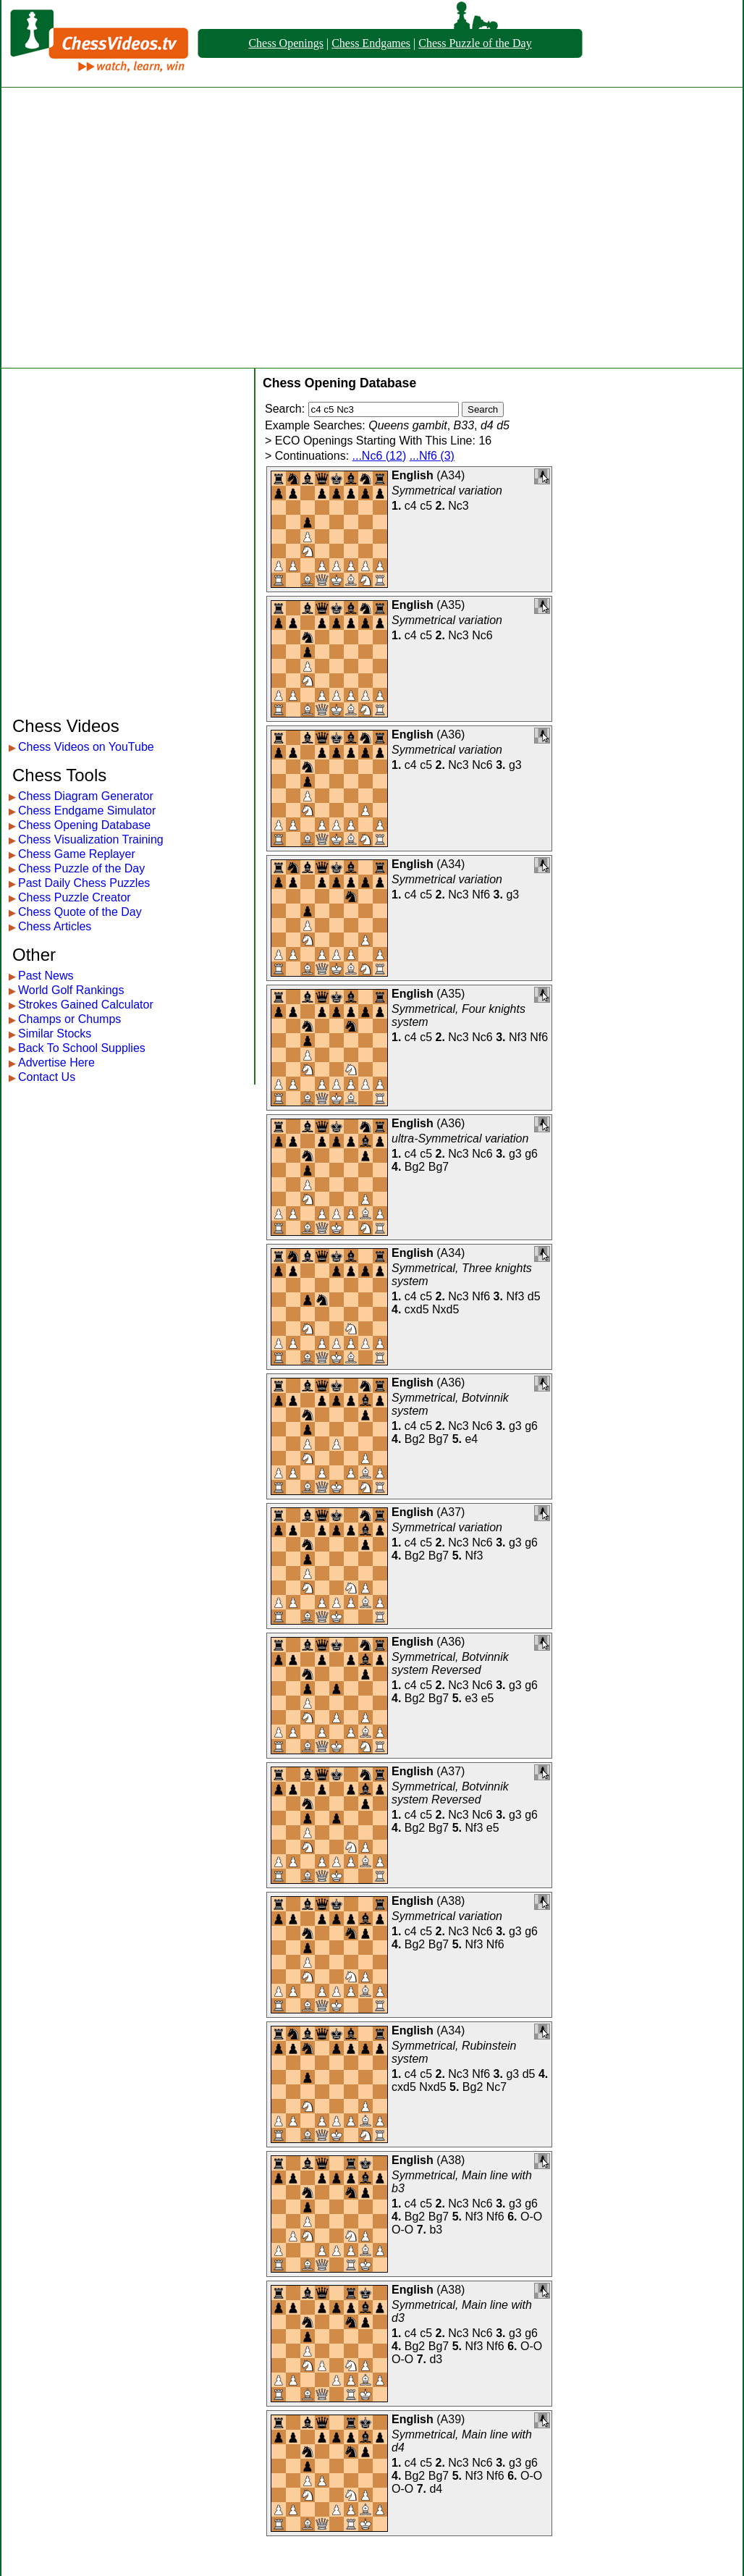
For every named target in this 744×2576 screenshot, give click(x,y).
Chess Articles (54, 926)
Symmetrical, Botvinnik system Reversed (450, 1663)
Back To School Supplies (81, 1048)
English (413, 475)
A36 (451, 734)
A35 (451, 605)
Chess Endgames (370, 43)
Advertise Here (56, 1062)
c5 (426, 506)
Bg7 (438, 1167)
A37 (451, 1512)
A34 (451, 475)
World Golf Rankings (71, 990)
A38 (451, 1901)
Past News (45, 975)
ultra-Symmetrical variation (460, 1138)
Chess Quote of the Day (80, 912)
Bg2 (415, 1167)
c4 (411, 506)
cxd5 (417, 1309)
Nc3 (458, 506)
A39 (451, 2419)
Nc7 (496, 2087)
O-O (531, 2216)
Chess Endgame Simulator (87, 810)
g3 (515, 765)
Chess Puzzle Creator (74, 897)
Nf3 (518, 1037)
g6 (531, 1154)
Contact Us (46, 1077)
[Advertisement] (135, 227)
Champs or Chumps (69, 1019)
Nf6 (481, 894)
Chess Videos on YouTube (86, 747)
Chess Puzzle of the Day (474, 43)
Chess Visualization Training (91, 839)
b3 (435, 2229)
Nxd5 (445, 1309)
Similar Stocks (54, 1033)
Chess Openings (286, 43)
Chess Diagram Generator (85, 796)
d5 (534, 1296)
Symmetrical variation (447, 490)
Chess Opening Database (84, 825)
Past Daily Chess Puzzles (84, 883)
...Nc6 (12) (379, 456)
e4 (471, 1439)
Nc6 (482, 635)
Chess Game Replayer (76, 854)
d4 (435, 2489)
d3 (435, 2359)
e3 (471, 1698)
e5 (487, 1698)
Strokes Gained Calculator (85, 1004)
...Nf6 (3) (432, 456)
